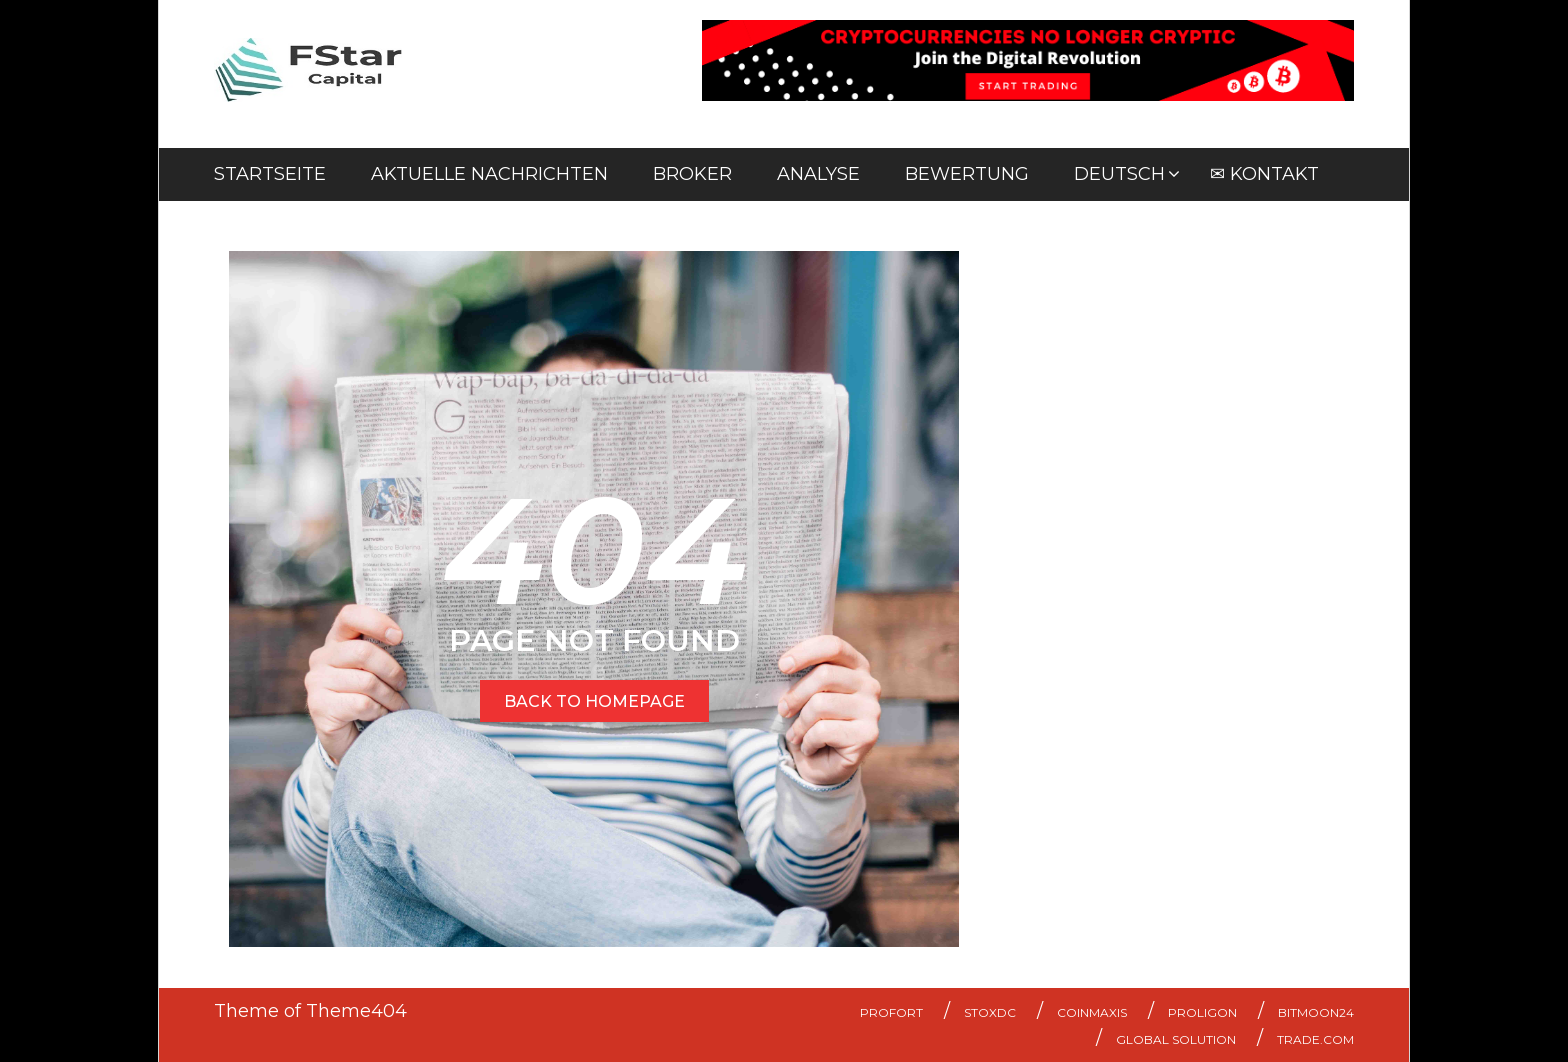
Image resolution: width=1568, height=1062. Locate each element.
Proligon (1202, 1012)
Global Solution (1176, 1039)
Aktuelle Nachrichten (489, 174)
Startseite (270, 174)
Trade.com (1315, 1039)
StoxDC (990, 1012)
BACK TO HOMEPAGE (594, 701)
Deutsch (1119, 174)
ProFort (891, 1012)
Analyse (818, 174)
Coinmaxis (1092, 1012)
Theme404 (356, 1011)
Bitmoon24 (1316, 1012)
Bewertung (967, 174)
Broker (692, 174)
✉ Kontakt (1264, 174)
